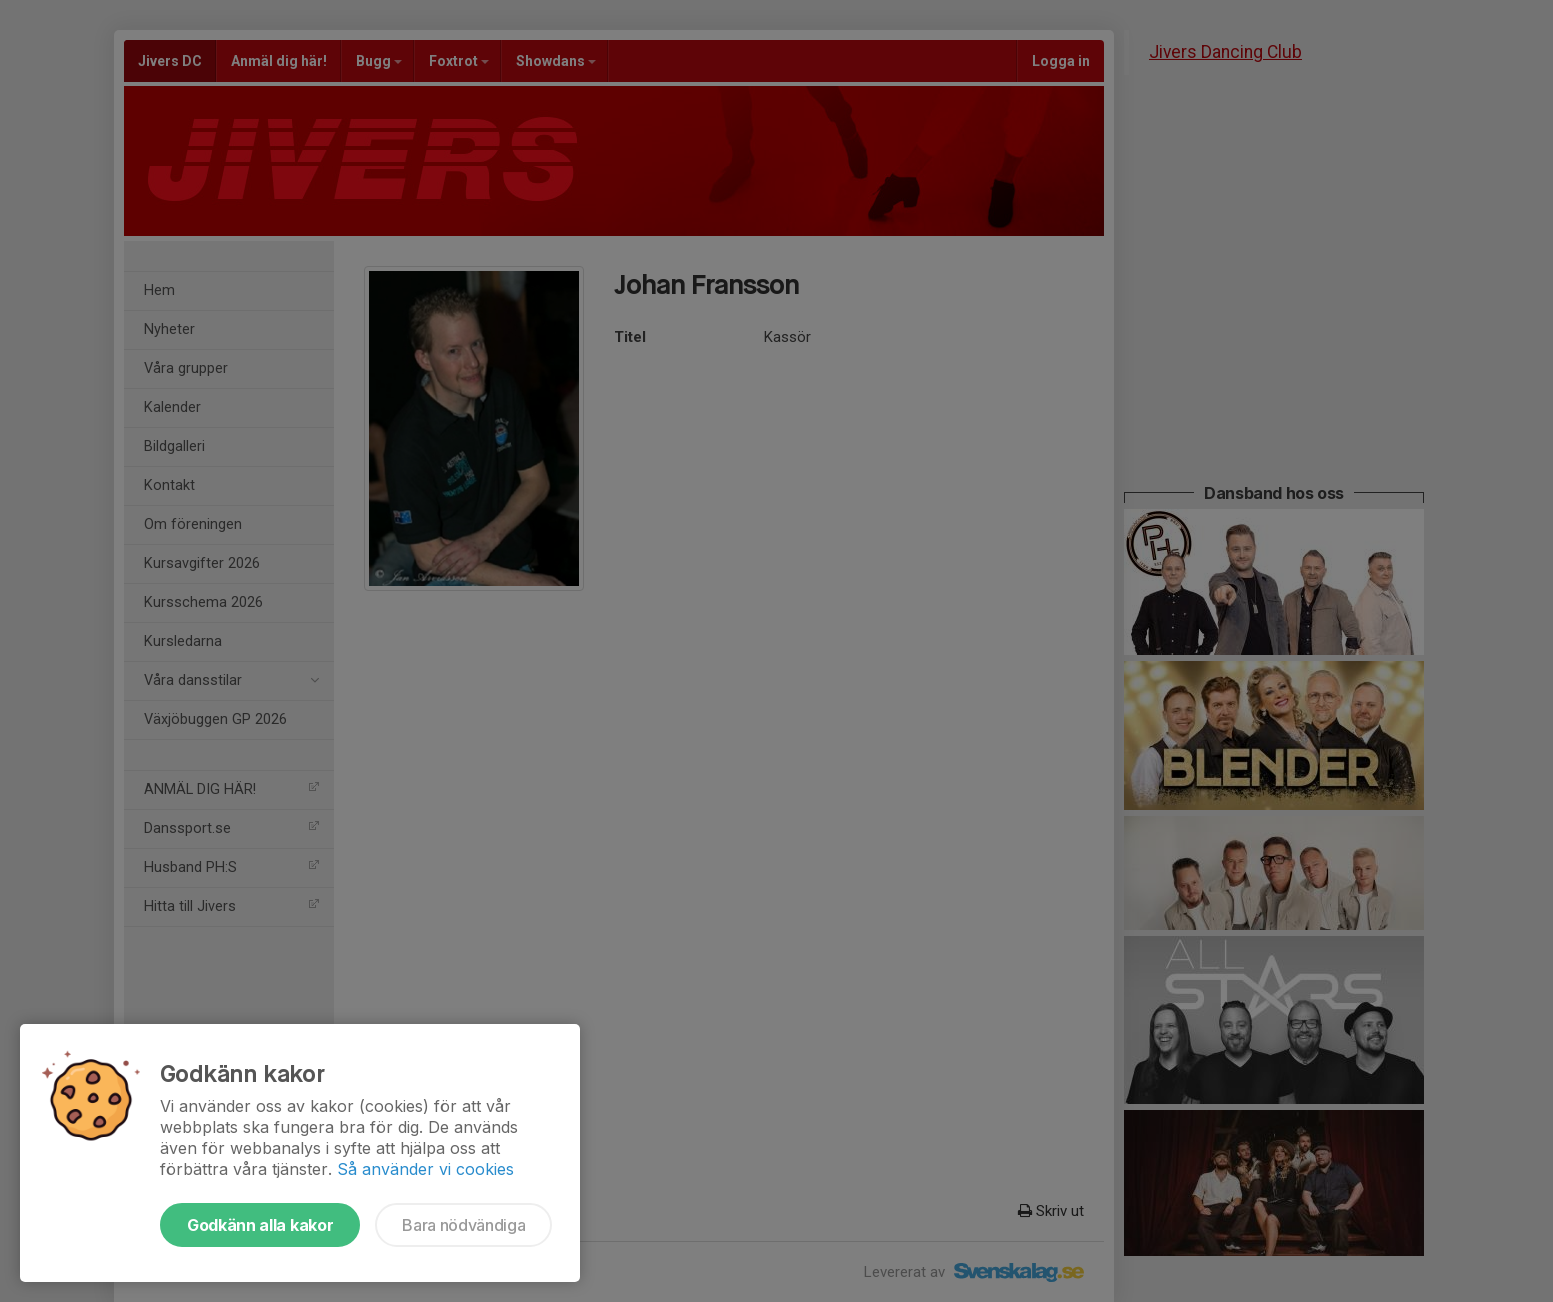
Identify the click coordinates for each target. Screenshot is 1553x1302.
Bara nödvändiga (463, 1225)
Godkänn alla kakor (260, 1225)
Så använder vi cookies (425, 1169)
